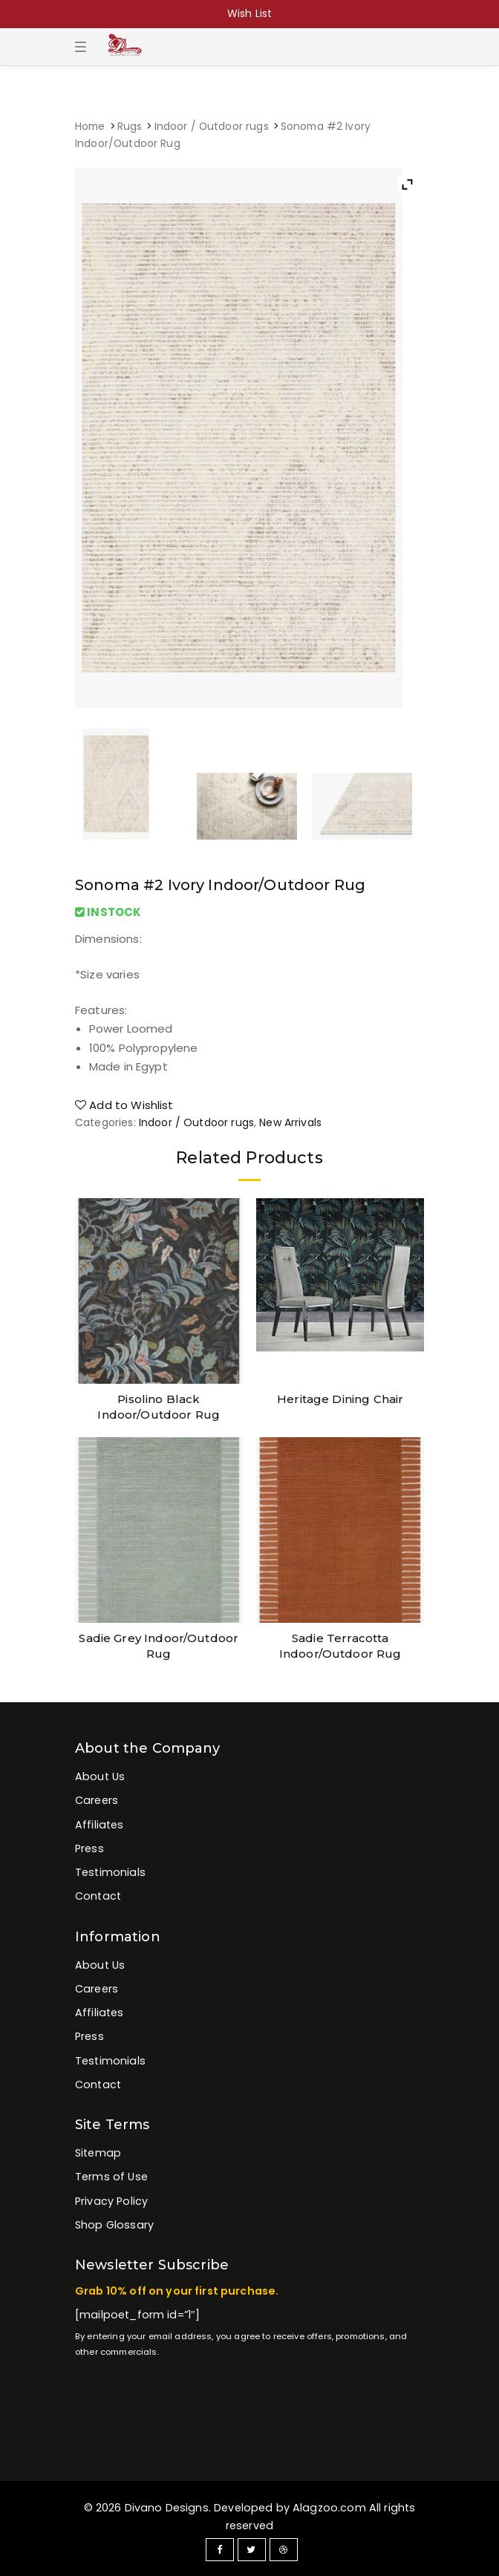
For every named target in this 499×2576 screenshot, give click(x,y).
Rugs (130, 127)
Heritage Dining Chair (340, 1399)
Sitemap (98, 2152)
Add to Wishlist (124, 1105)
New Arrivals (290, 1122)
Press (89, 1848)
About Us (100, 1776)
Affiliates (99, 1824)
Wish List (249, 13)
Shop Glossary (114, 2224)
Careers (96, 1800)
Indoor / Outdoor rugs (211, 127)
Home (90, 127)
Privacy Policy (111, 2201)
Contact (98, 1896)
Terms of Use (111, 2176)
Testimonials (110, 1872)
